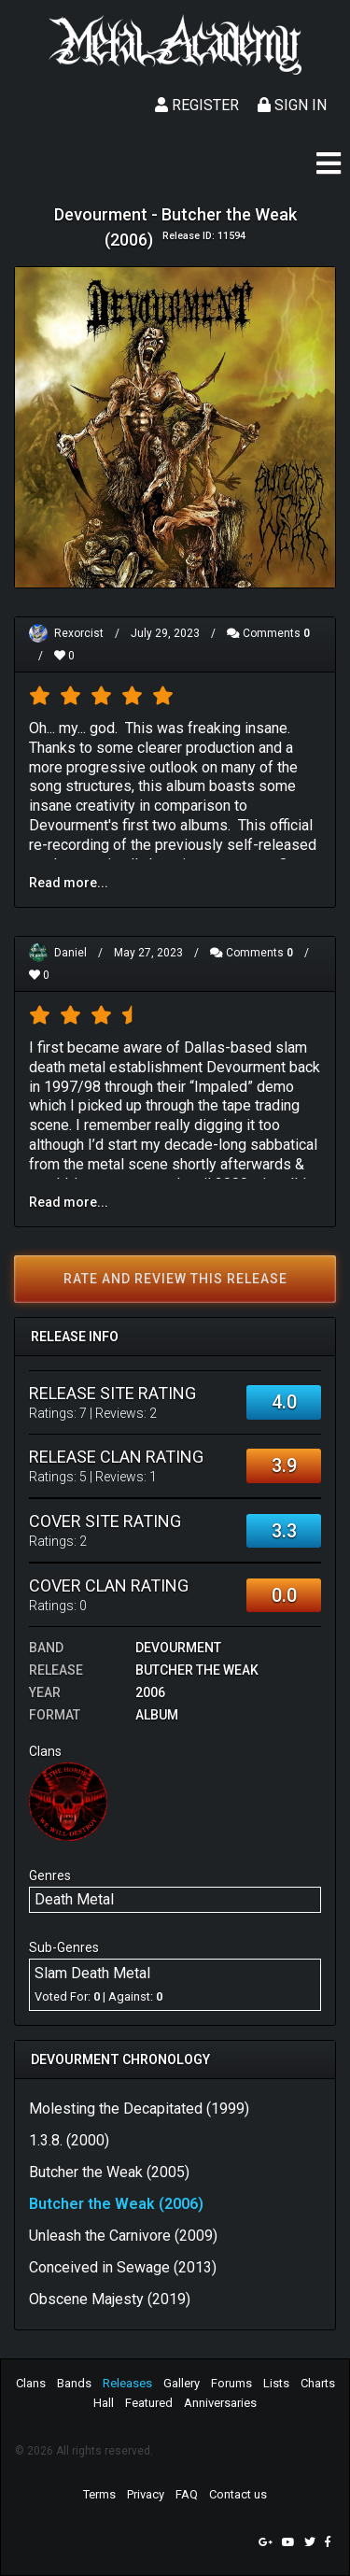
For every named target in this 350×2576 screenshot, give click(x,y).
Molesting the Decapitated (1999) (139, 2108)
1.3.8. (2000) (69, 2140)
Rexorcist (79, 633)
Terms (99, 2494)
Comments (268, 633)
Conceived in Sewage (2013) (123, 2267)
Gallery (181, 2383)
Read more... (68, 882)
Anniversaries (220, 2403)
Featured (149, 2403)
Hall (103, 2403)
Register (197, 105)
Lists (276, 2383)
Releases (127, 2383)
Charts (318, 2383)
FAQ (186, 2494)
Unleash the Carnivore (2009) (123, 2235)
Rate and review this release (175, 1278)
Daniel (70, 952)
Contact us (238, 2494)
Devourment (178, 1647)
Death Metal (74, 1899)
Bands (74, 2383)
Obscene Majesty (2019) (109, 2299)
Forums (231, 2383)
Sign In (292, 105)
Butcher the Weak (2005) (109, 2172)
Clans (31, 2383)
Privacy (145, 2494)
